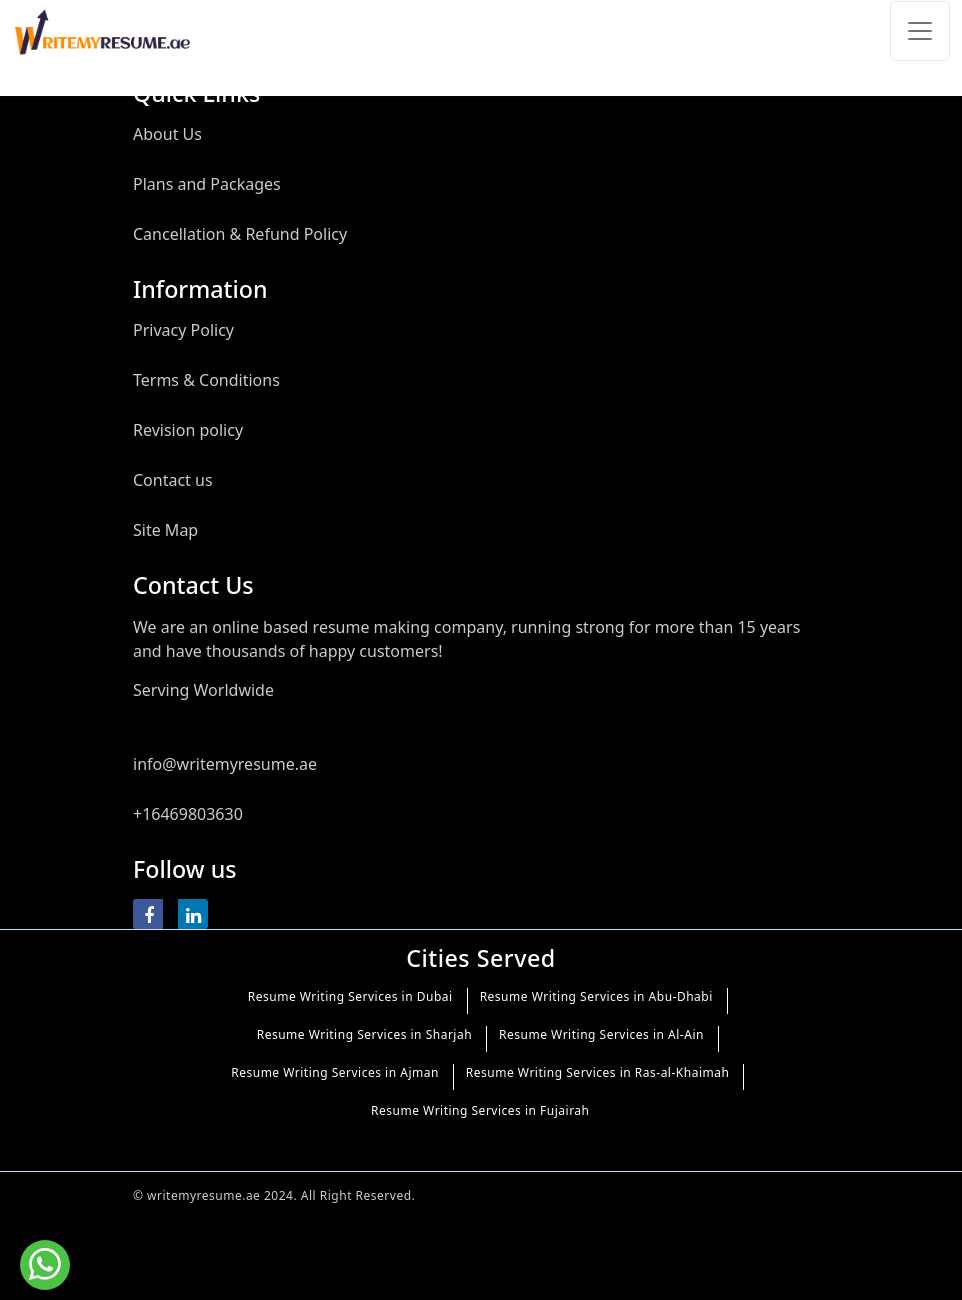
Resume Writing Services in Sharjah (364, 1034)
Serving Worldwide (203, 690)
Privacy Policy (183, 330)
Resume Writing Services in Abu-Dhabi (596, 996)
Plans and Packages (207, 184)
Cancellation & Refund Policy (240, 234)
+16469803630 (188, 814)
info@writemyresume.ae (225, 764)
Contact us (173, 480)
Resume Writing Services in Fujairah (480, 1110)
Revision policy (188, 430)
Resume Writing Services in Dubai (350, 996)
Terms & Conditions (206, 380)
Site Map (165, 530)
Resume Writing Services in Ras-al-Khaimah (598, 1072)
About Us (167, 134)
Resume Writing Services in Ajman (335, 1072)
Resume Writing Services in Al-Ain (601, 1034)
